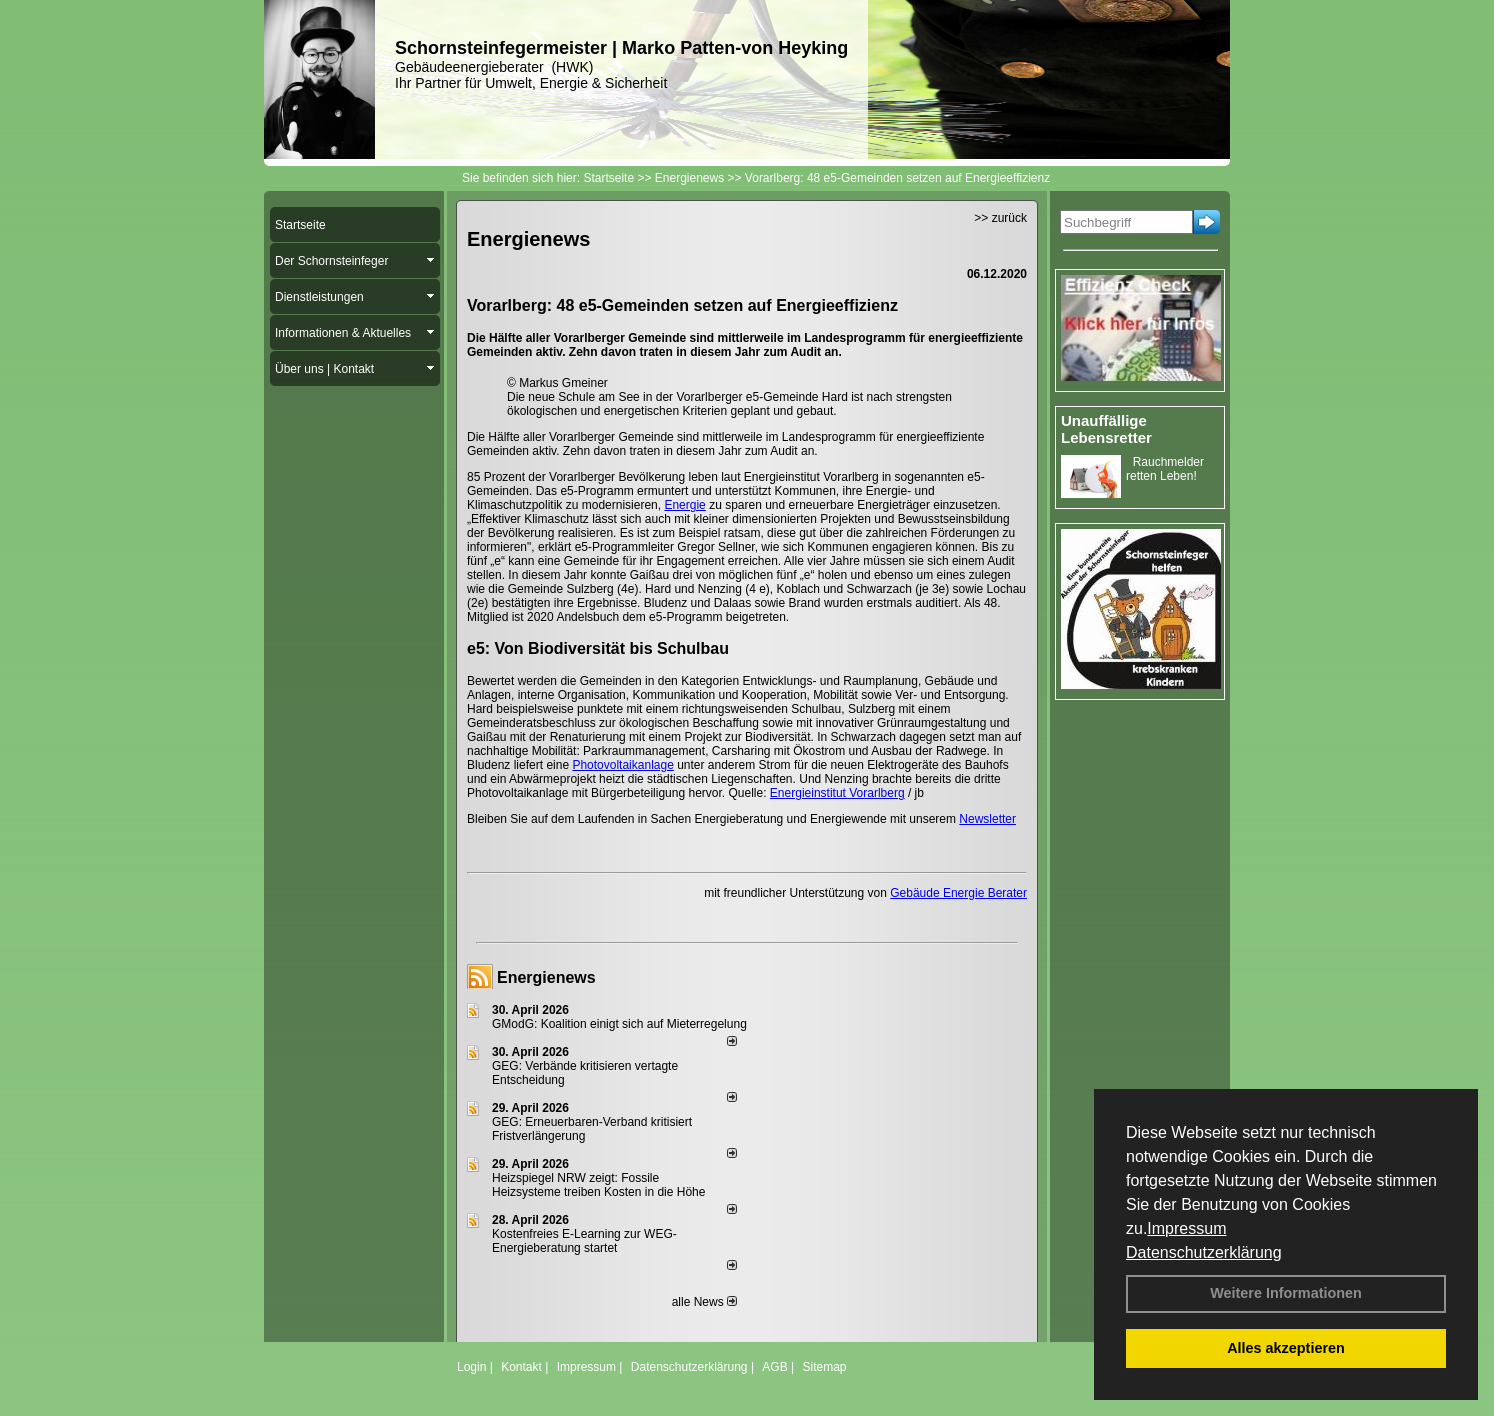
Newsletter (987, 819)
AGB (774, 1367)
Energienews (546, 977)
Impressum (1186, 1228)
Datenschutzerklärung (1204, 1252)
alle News (704, 1302)
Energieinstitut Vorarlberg (837, 793)
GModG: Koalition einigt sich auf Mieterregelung (619, 1024)
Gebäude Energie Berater (958, 893)
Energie (684, 505)
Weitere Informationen (1286, 1293)
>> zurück (1000, 218)
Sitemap (824, 1367)
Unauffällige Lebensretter (1106, 429)
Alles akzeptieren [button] (1286, 1348)
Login (471, 1367)
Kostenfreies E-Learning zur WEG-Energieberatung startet (584, 1241)
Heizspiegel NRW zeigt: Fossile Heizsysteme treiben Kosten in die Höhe (598, 1185)
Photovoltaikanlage (622, 765)
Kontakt (521, 1367)
